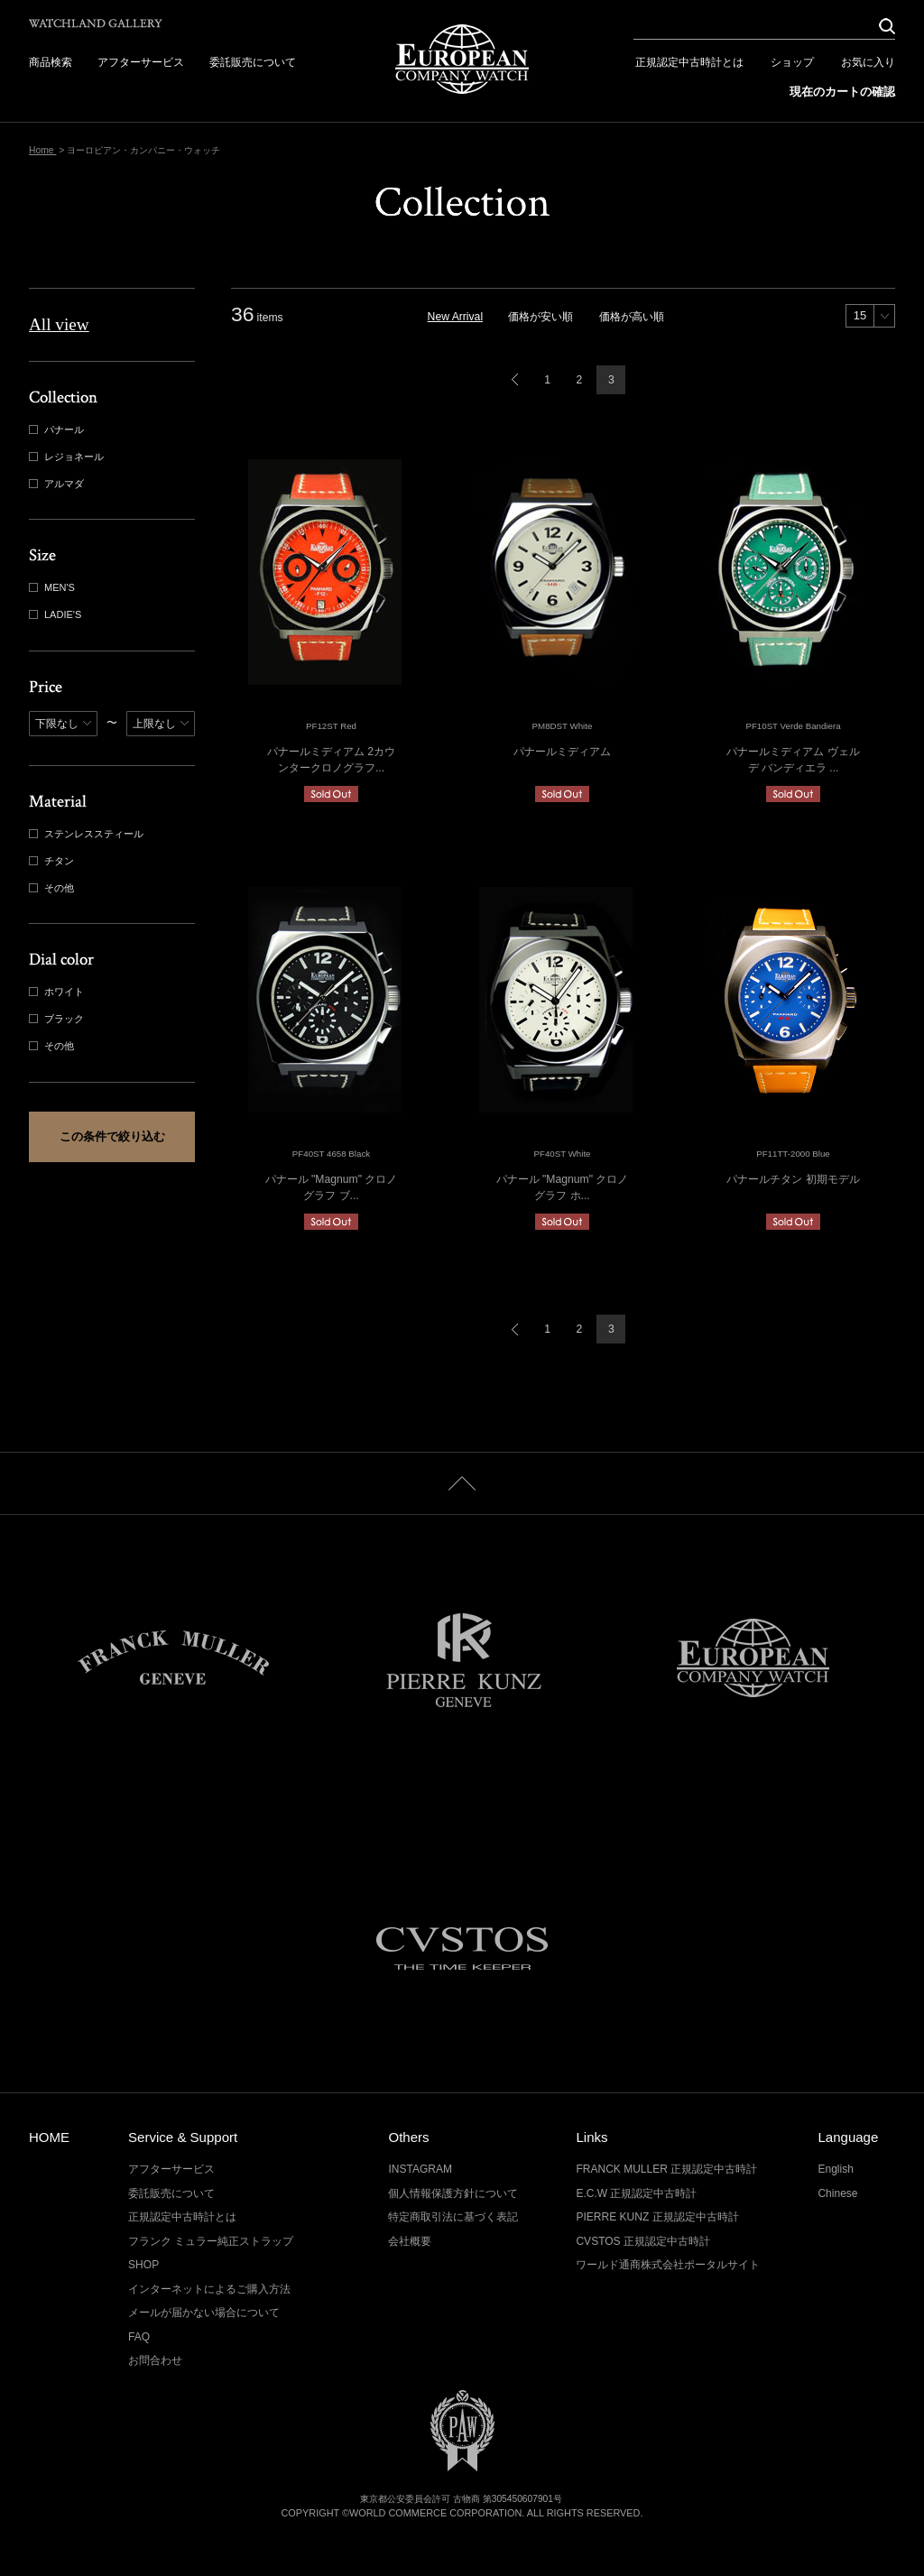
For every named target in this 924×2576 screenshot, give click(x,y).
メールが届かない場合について (204, 2312)
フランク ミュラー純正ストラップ (210, 2241)
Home (42, 150)
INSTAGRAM (420, 2169)
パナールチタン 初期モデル (792, 1179)
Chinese (837, 2193)
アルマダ (58, 484)
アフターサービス (140, 62)
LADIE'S (56, 615)
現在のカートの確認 (842, 91)
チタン (53, 861)
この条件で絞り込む (112, 1136)
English (835, 2169)
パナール (58, 430)
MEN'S (53, 588)
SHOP (143, 2264)
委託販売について (252, 62)
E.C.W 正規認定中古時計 (636, 2193)
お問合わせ (155, 2360)
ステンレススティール (87, 834)
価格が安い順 (540, 316)
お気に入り (868, 62)
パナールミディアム (562, 751)
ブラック (58, 1019)
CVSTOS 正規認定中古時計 (643, 2241)
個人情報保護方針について (453, 2193)
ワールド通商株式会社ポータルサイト (668, 2264)
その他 (53, 888)
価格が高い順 (631, 316)
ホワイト (58, 992)
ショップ (792, 62)
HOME (49, 2137)
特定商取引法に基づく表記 (453, 2217)
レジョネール (68, 457)
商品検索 (50, 62)
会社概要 (409, 2241)
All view (59, 324)
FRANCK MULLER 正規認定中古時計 (666, 2169)
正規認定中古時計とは (689, 62)
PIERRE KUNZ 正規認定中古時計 (657, 2217)
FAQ (139, 2337)
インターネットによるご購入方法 (209, 2289)
